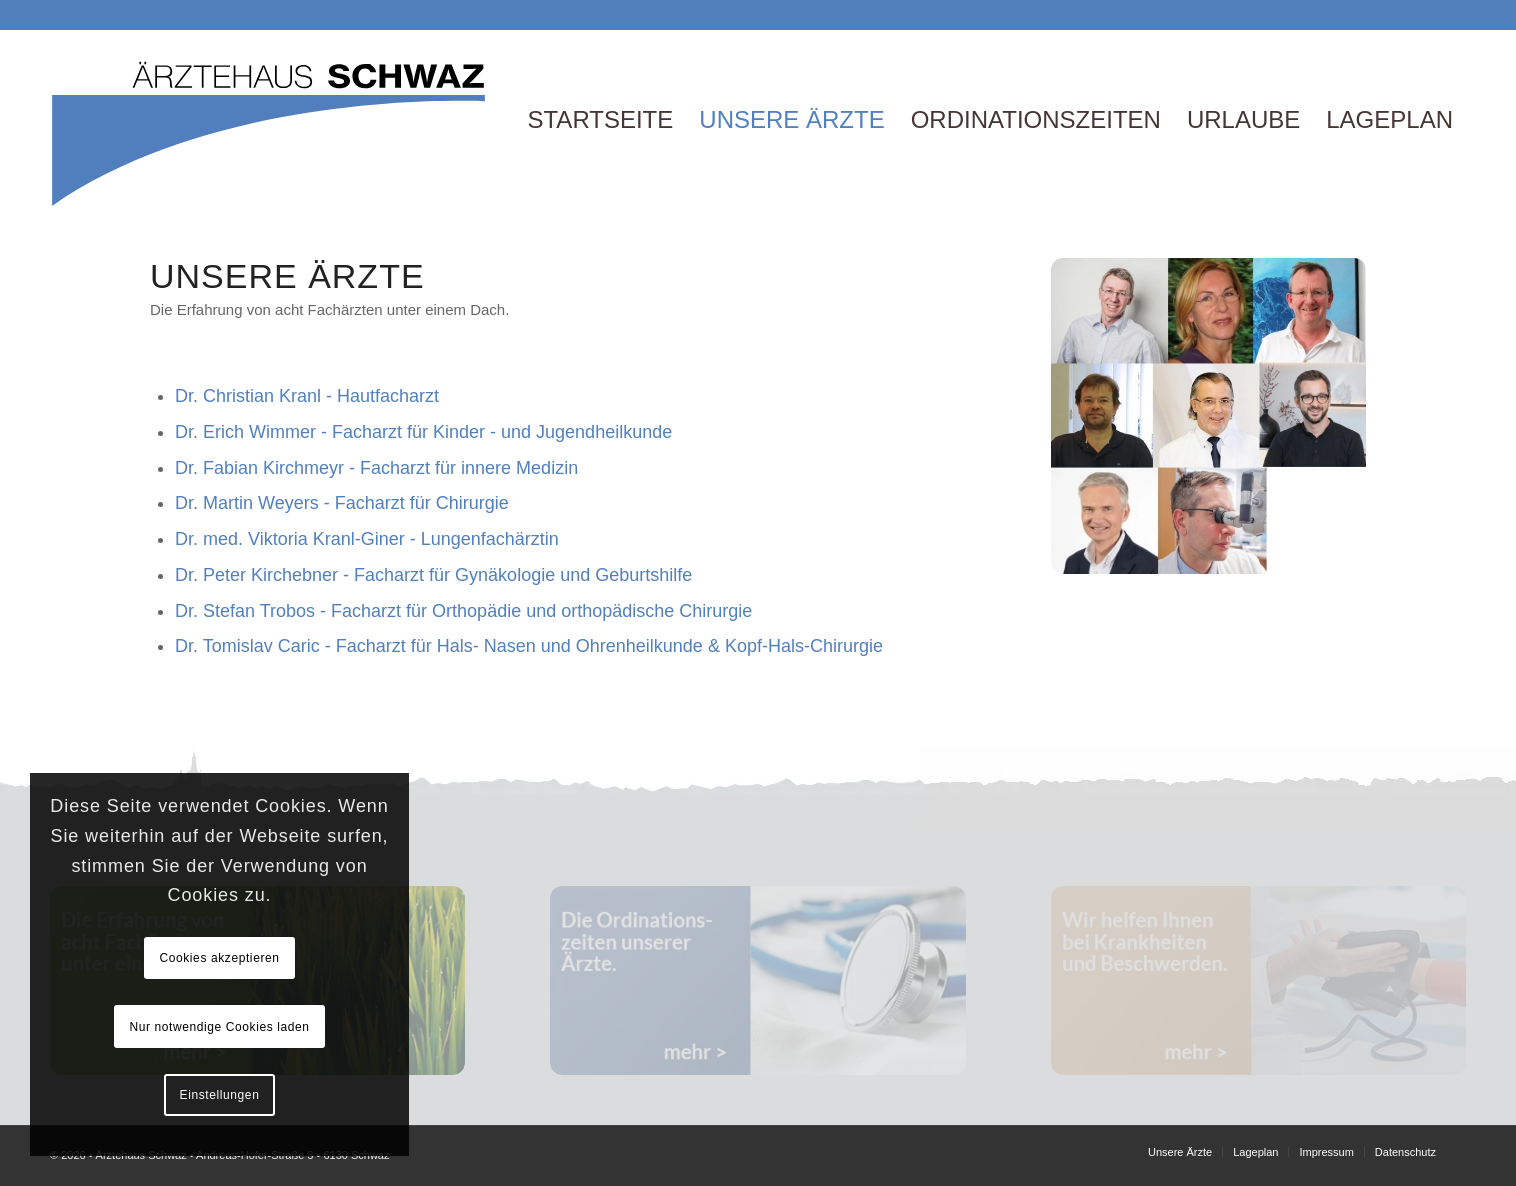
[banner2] (757, 980)
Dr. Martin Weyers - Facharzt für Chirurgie (342, 503)
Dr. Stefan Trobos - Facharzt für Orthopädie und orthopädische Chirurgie (463, 611)
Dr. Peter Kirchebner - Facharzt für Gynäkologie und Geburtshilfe (433, 575)
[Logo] (270, 120)
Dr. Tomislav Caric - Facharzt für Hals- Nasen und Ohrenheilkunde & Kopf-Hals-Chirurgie (529, 646)
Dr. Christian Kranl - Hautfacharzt (307, 396)
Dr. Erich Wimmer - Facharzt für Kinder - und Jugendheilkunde (423, 432)
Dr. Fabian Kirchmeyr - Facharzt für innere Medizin (376, 468)
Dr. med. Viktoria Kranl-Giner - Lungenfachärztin (367, 539)
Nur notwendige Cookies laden (219, 1027)
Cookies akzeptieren (219, 958)
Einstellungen (220, 1095)
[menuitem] (600, 120)
